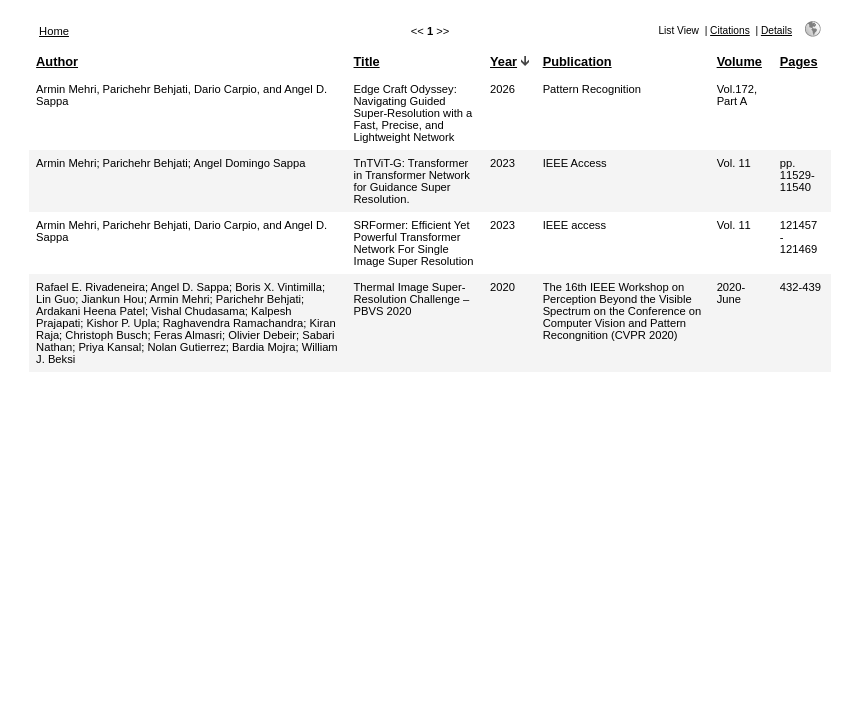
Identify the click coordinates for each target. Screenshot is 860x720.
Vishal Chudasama (198, 311)
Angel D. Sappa (190, 287)
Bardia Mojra (263, 347)
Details (776, 30)
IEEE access (574, 225)
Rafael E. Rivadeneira (90, 287)
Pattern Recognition (592, 89)
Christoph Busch (106, 335)
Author (57, 61)
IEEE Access (575, 163)
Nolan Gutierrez (186, 347)
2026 (502, 89)
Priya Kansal (109, 347)
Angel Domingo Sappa (249, 163)
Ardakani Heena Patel (90, 311)
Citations (730, 30)
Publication (577, 61)
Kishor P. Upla (121, 323)
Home (54, 31)
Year (503, 61)
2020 (502, 287)
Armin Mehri (66, 163)
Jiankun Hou (113, 299)
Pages (799, 61)
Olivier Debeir (262, 335)
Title (367, 61)
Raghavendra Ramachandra (233, 323)
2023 (502, 163)
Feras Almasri (188, 335)
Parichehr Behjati (145, 163)
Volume (739, 61)
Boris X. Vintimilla (278, 287)
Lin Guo (55, 299)
